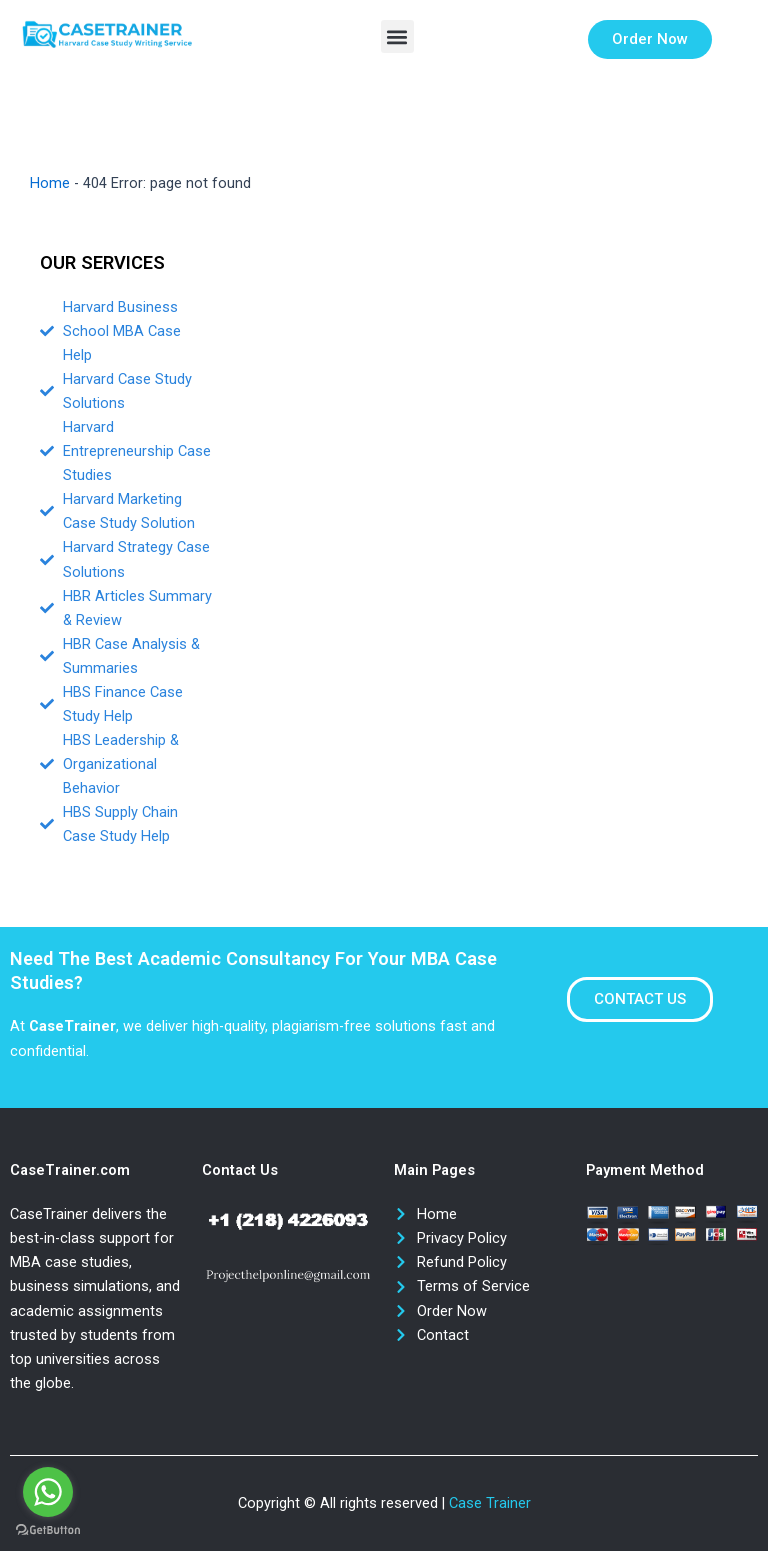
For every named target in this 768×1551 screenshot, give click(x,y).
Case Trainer (490, 1503)
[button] (397, 36)
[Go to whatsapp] (48, 1492)
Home (50, 183)
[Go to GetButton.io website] (48, 1530)
